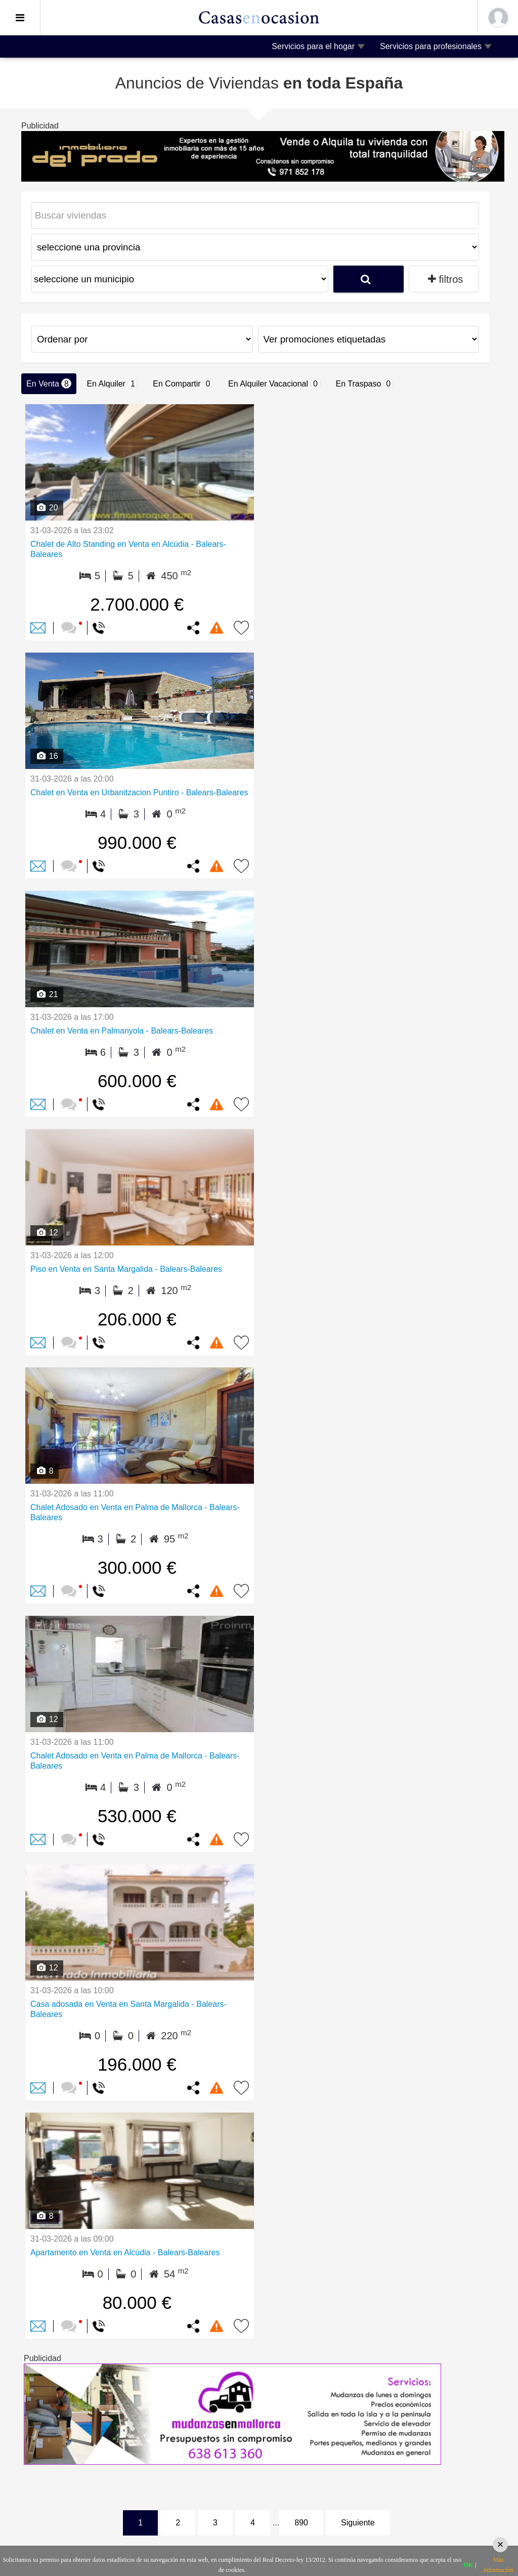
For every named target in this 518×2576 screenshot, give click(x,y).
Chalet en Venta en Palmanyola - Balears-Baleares (121, 1030)
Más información (498, 2564)
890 (301, 2522)
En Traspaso (365, 383)
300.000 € (137, 1567)
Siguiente (358, 2522)
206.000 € (137, 1319)
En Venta (48, 383)
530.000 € (137, 1816)
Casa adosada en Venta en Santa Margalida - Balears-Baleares (128, 2009)
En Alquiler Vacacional (274, 383)
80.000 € (137, 2302)
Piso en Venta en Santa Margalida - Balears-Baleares (126, 1269)
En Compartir (183, 383)
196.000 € (137, 2064)
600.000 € (137, 1081)
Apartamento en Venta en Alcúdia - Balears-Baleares (125, 2252)
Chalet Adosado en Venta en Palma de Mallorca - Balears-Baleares (135, 1512)
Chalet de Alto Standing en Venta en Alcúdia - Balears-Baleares (128, 549)
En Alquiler (112, 383)
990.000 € (137, 842)
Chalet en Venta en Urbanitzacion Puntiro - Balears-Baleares (139, 792)
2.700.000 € (137, 604)
